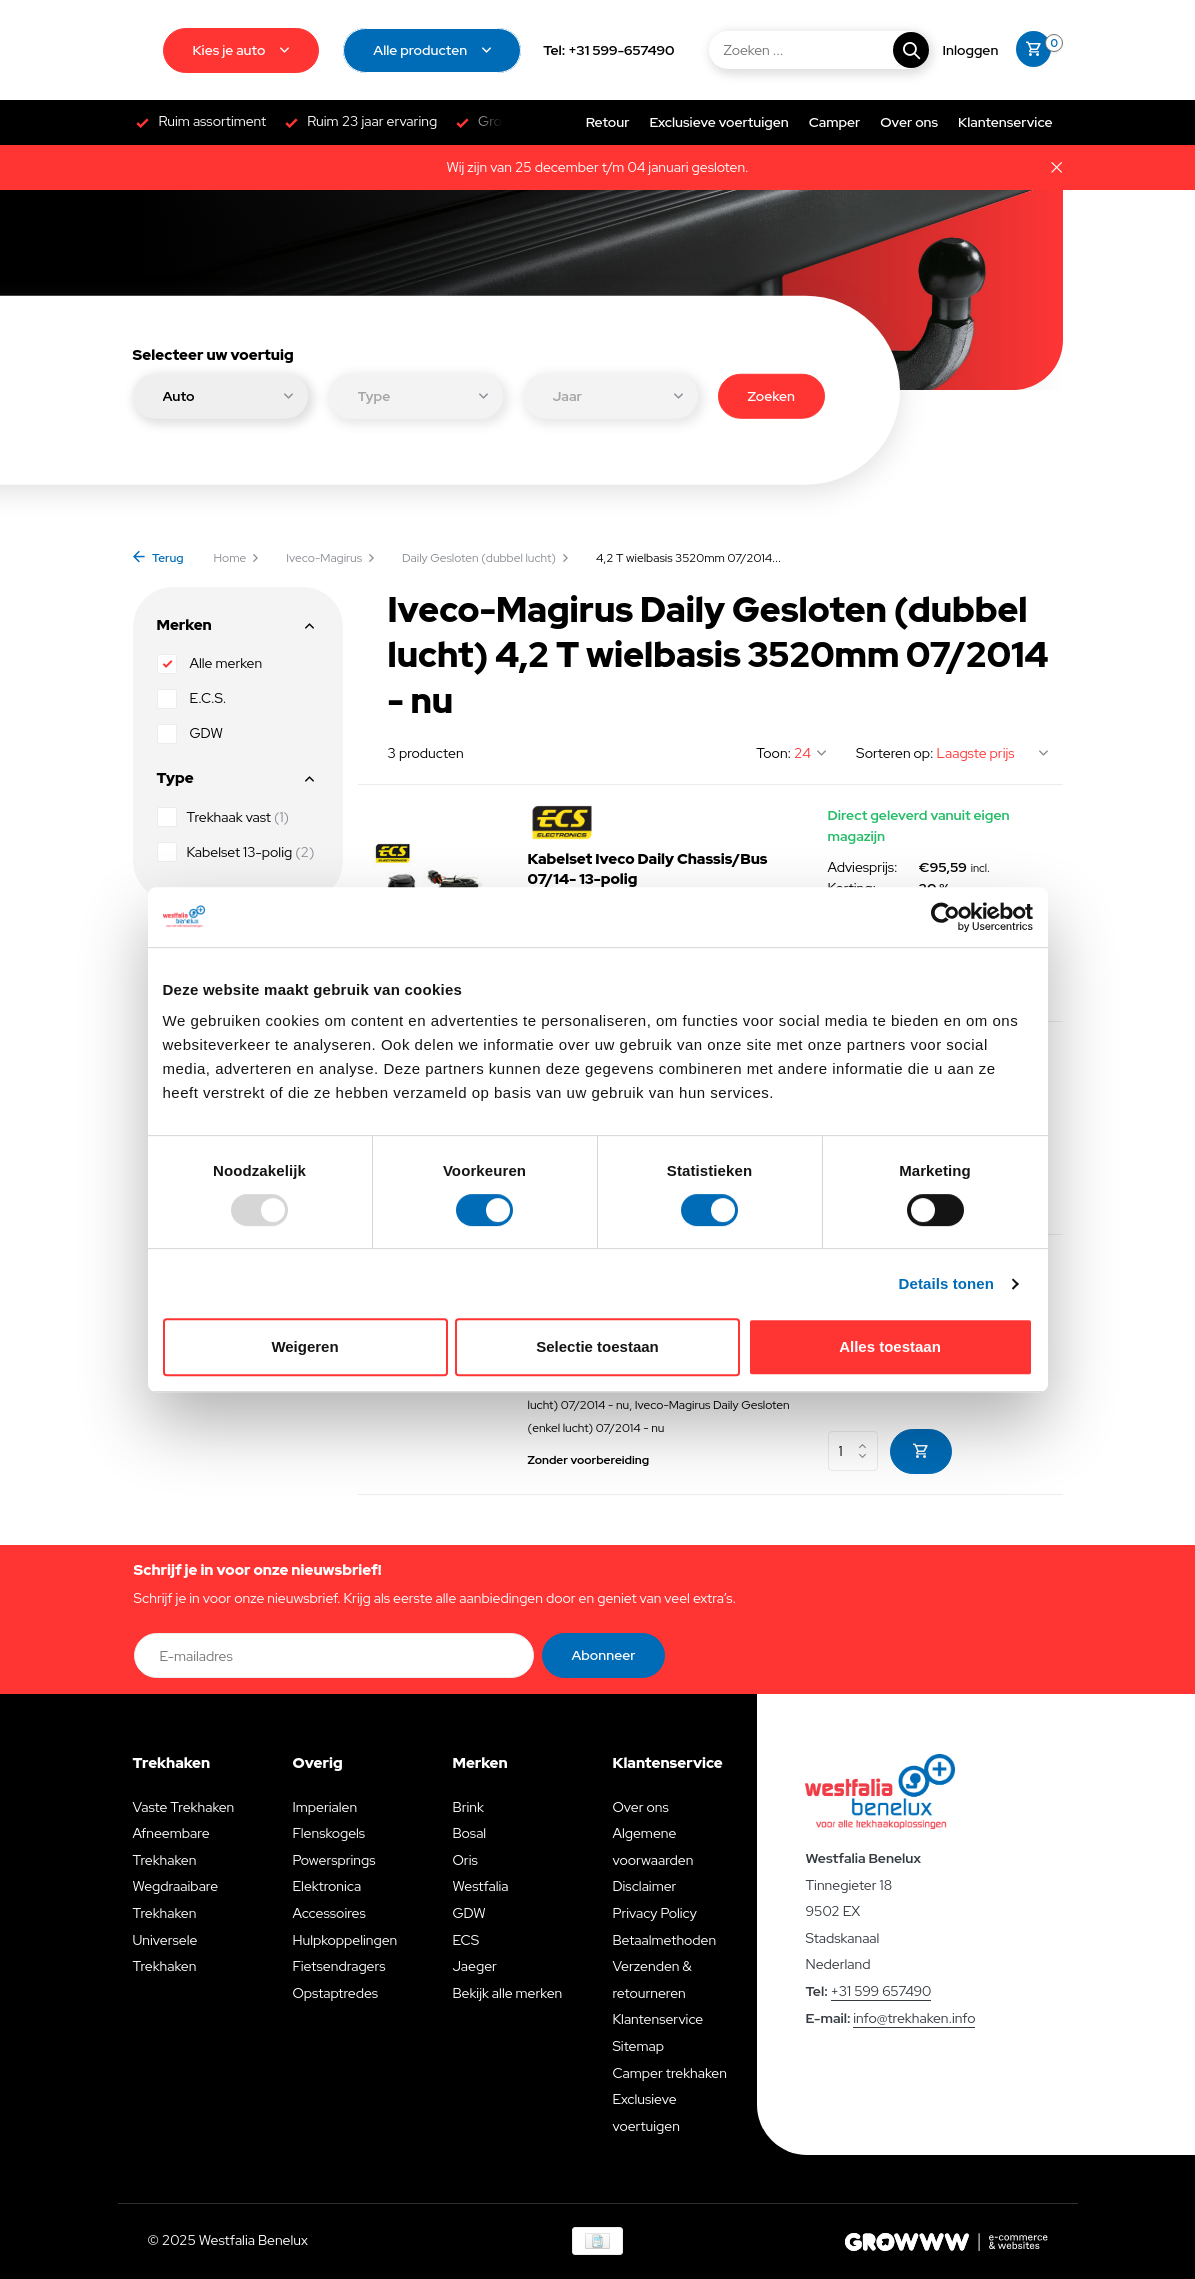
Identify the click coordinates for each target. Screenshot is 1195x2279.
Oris (464, 1860)
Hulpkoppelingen (344, 1940)
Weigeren (304, 1346)
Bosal (469, 1833)
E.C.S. (192, 699)
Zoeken (771, 395)
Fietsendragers (338, 1966)
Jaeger (474, 1966)
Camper (835, 122)
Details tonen (946, 1283)
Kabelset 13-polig (236, 852)
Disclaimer (644, 1886)
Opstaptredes (335, 1993)
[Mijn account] (971, 50)
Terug (158, 558)
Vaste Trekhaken (184, 1807)
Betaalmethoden (664, 1940)
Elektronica (326, 1886)
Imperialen (324, 1807)
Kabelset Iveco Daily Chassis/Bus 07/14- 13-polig (648, 869)
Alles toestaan (890, 1346)
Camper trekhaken (669, 2073)
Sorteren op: (894, 753)
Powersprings (333, 1860)
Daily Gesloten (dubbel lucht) (486, 558)
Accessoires (328, 1913)
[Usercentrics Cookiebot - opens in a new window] (945, 917)
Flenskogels (328, 1833)
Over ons (909, 122)
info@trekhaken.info (914, 2018)
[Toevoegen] (921, 1451)
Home (237, 558)
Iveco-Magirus (331, 558)
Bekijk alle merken (507, 1993)
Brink (467, 1807)
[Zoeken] (818, 50)
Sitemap (638, 2046)
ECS (465, 1940)
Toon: (773, 753)
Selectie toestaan (597, 1346)
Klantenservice (1005, 122)
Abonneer (604, 1655)
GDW (190, 734)
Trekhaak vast (223, 817)
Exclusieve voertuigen (718, 122)
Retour (608, 122)
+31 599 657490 (881, 1991)
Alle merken (210, 664)
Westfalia (480, 1886)
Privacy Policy (654, 1913)
